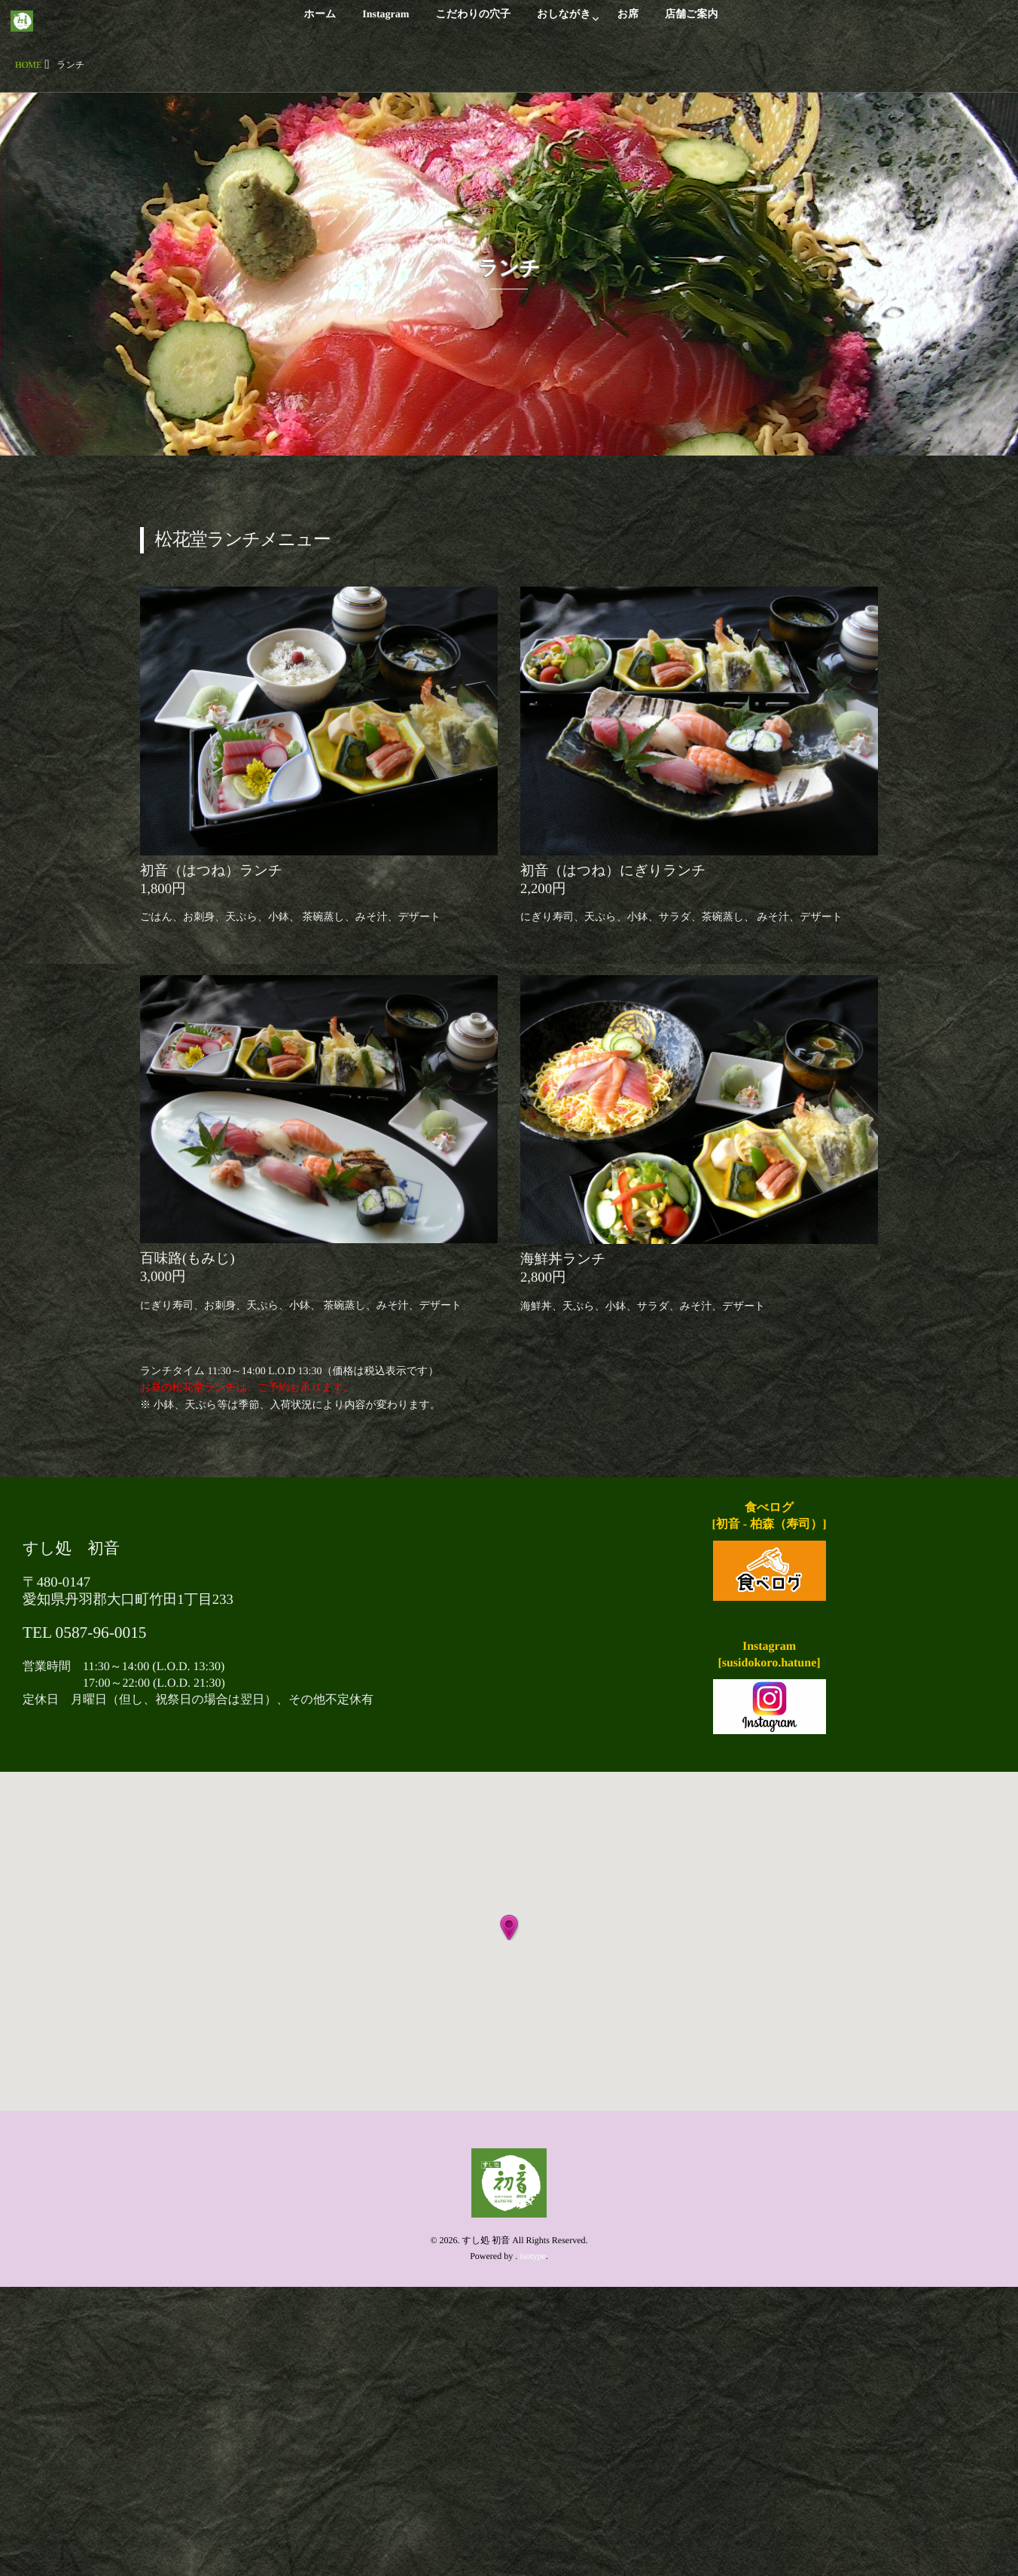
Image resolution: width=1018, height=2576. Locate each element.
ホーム (320, 23)
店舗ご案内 (691, 23)
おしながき (564, 23)
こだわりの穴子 (473, 23)
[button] (509, 1927)
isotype (533, 2256)
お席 (628, 23)
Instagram (385, 23)
